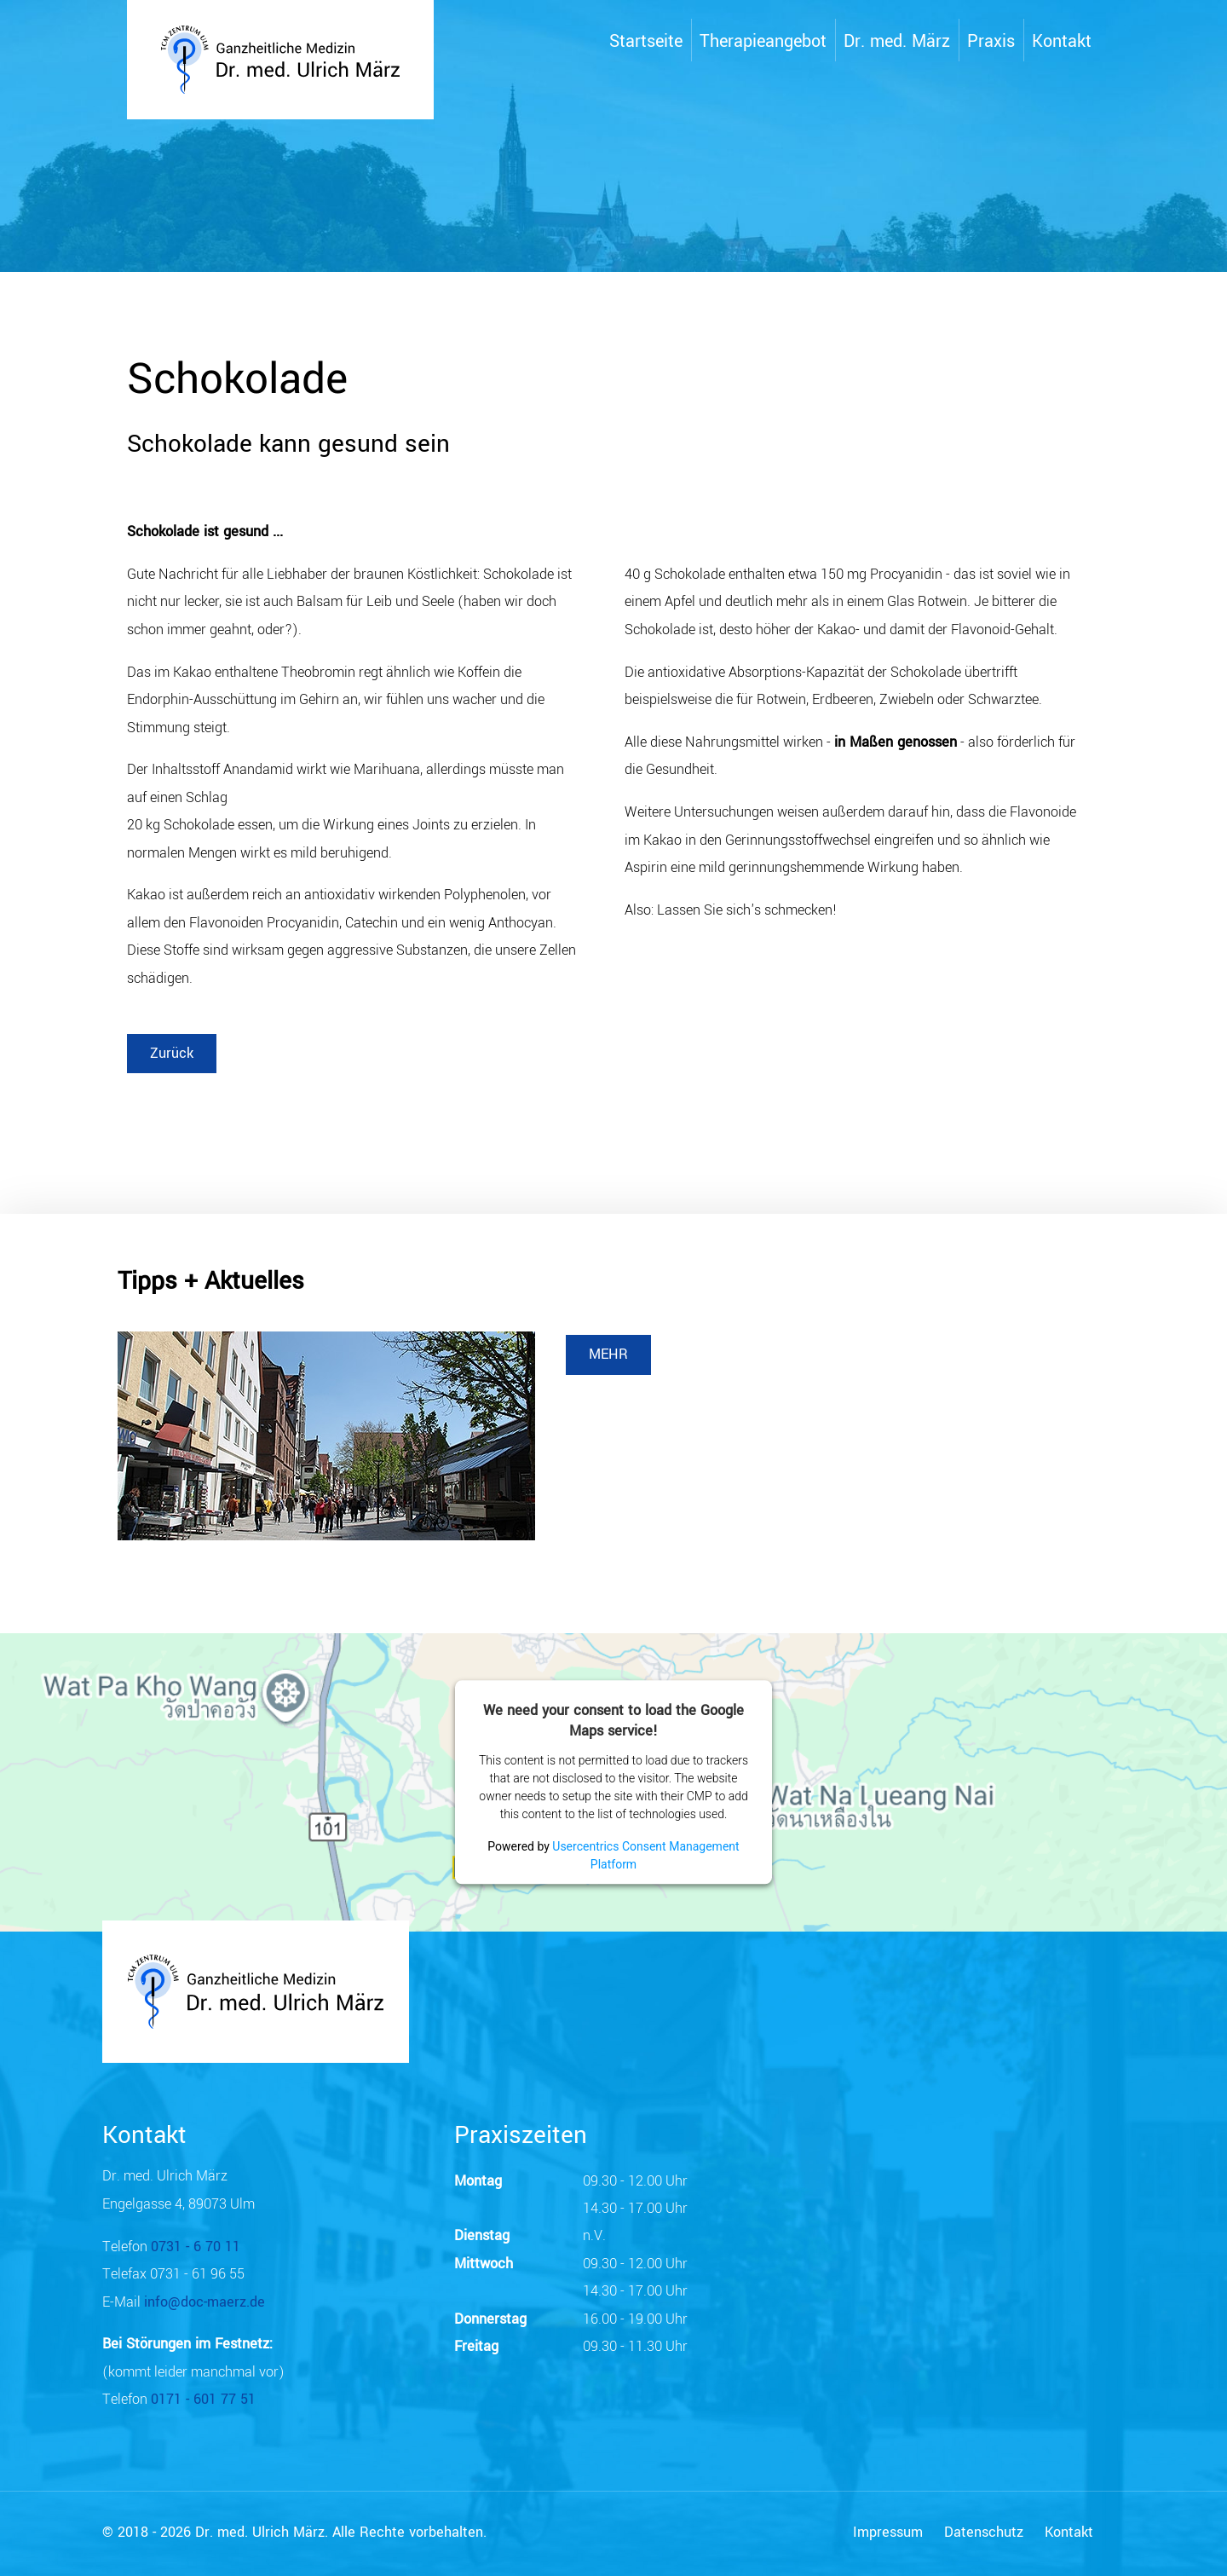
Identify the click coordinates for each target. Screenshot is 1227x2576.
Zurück (171, 1053)
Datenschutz (983, 2532)
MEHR (608, 1354)
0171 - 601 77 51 (203, 2399)
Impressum (888, 2532)
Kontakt (1069, 2532)
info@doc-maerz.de (204, 2302)
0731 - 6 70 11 (195, 2246)
